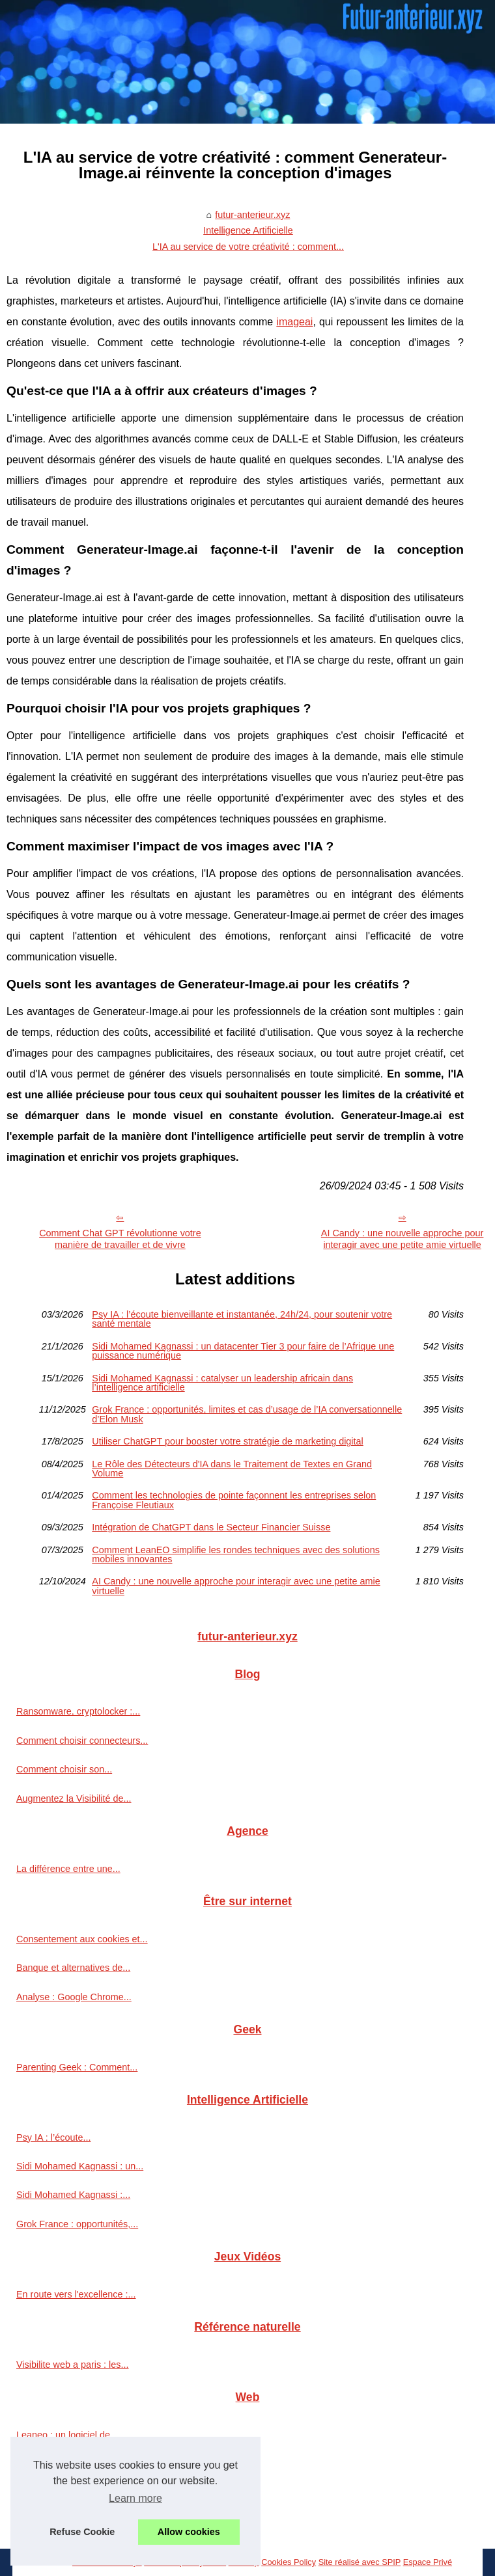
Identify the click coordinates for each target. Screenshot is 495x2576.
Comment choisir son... (64, 1769)
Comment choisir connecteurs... (82, 1740)
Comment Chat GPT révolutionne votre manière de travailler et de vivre (120, 1239)
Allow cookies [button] (189, 2532)
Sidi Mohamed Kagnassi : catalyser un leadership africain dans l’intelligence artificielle (222, 1383)
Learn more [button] (135, 2498)
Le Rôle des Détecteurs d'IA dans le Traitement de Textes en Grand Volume (232, 1468)
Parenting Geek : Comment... (76, 2067)
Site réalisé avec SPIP (359, 2562)
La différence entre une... (68, 1869)
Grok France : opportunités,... (77, 2224)
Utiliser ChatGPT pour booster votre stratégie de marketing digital (227, 1441)
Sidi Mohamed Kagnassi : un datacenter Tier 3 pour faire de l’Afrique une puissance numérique (243, 1351)
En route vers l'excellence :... (76, 2294)
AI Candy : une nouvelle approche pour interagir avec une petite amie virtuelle (236, 1586)
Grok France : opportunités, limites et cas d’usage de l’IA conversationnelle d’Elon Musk (247, 1414)
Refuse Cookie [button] (82, 2532)
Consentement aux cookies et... (82, 1939)
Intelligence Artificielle (248, 230)
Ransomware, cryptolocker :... (78, 1711)
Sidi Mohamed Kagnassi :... (73, 2195)
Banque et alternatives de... (73, 1967)
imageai (294, 321)
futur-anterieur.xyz (252, 215)
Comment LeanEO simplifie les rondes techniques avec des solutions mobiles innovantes (236, 1554)
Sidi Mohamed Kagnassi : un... (79, 2166)
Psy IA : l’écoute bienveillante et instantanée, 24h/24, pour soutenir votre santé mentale (242, 1319)
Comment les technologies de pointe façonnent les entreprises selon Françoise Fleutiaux (234, 1500)
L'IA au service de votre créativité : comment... (248, 246)
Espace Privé (427, 2562)
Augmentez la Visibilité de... (74, 1798)
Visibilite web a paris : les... (72, 2364)
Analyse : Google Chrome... (74, 1997)
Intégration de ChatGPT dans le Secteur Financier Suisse (211, 1527)
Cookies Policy (288, 2562)
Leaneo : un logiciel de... (67, 2435)
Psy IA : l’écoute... (53, 2137)
